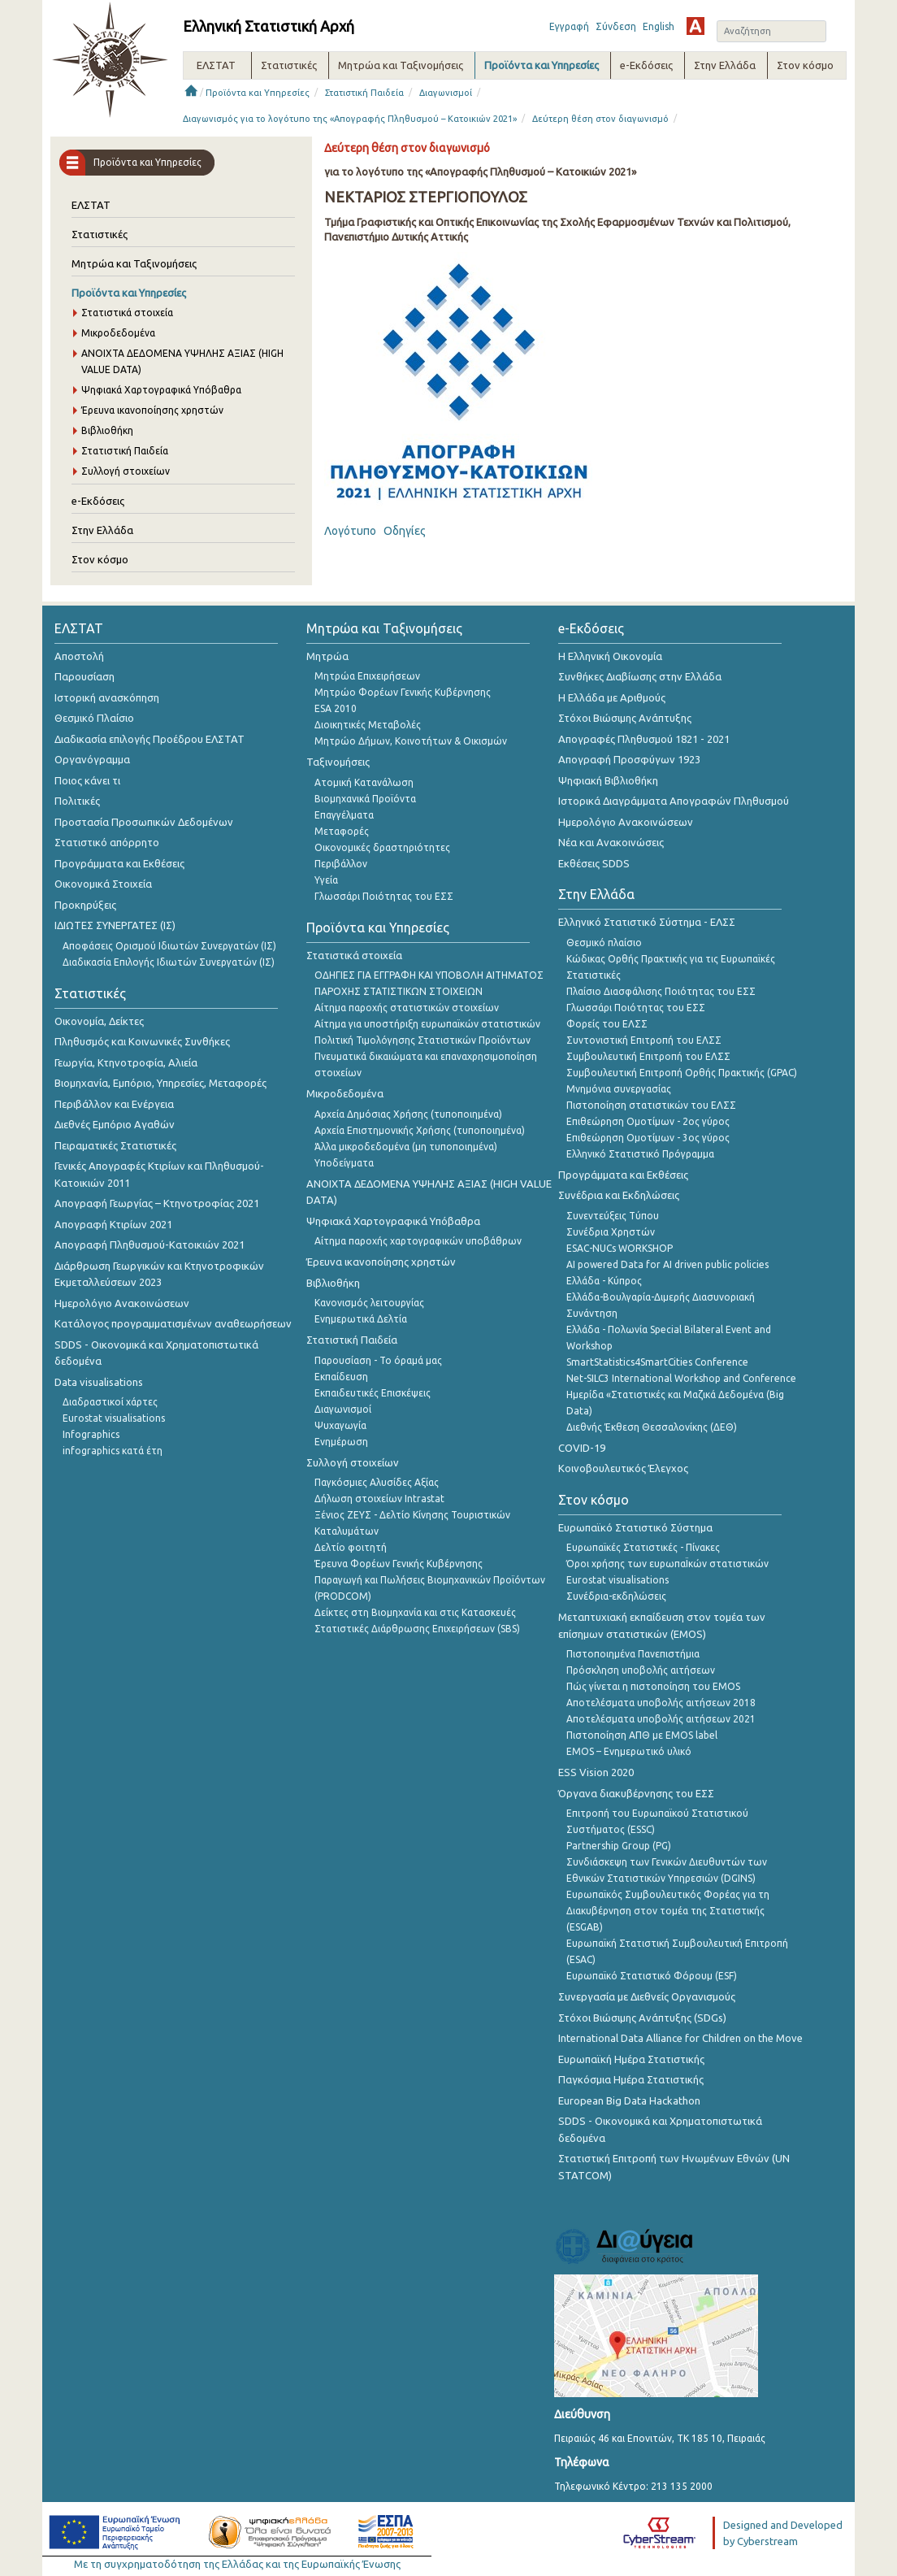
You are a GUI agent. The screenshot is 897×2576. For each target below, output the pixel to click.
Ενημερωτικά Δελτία (360, 1319)
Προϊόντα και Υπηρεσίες (258, 93)
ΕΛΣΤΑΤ (91, 205)
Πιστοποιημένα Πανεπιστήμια (633, 1654)
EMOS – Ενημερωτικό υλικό (628, 1751)
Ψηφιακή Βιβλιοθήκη (608, 780)
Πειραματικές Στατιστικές (115, 1145)
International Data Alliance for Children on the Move (680, 2038)
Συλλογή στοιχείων (125, 471)
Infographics (91, 1434)
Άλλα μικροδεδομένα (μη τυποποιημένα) (405, 1146)
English (658, 26)
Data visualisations (98, 1382)
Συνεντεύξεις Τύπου (612, 1215)
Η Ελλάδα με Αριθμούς (611, 697)
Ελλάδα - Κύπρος (604, 1280)
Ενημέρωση (341, 1441)
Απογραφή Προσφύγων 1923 (629, 759)
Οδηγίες (405, 530)
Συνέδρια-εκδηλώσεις (616, 1596)
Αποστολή (79, 656)
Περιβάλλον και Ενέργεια (114, 1104)
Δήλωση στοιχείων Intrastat (379, 1498)
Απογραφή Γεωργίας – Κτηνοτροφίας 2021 (156, 1203)
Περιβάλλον (340, 863)
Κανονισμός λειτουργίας (369, 1302)
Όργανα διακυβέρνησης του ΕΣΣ (636, 1793)
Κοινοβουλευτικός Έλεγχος (623, 1468)
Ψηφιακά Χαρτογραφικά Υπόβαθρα (161, 389)
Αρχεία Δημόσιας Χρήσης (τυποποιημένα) (408, 1114)
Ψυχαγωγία (340, 1425)
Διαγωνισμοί (445, 93)
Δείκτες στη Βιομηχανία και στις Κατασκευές (415, 1612)
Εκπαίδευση (341, 1376)
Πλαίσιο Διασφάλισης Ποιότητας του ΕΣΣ (661, 991)
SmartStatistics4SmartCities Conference (657, 1362)
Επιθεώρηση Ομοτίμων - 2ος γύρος (648, 1121)
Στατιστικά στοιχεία (127, 312)
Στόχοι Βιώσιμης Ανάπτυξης (624, 717)
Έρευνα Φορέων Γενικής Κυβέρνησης (398, 1563)
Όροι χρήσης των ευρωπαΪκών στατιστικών (667, 1563)
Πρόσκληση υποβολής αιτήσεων (640, 1670)
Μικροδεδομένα (118, 333)
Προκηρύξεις (85, 904)
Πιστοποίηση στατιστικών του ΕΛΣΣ (651, 1105)
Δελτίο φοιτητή (350, 1547)
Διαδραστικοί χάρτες (110, 1402)
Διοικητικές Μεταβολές (367, 724)
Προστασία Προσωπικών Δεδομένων (143, 822)
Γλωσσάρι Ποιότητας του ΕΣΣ (383, 896)
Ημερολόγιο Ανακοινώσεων (121, 1303)
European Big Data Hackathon (629, 2100)
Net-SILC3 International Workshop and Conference (681, 1378)
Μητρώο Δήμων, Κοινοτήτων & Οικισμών (410, 741)
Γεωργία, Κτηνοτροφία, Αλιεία (125, 1062)
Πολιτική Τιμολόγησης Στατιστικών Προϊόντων (422, 1040)
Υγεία (326, 880)
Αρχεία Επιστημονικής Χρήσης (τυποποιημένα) (419, 1130)
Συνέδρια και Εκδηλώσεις (618, 1195)
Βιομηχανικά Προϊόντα (365, 798)
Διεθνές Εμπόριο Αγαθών (114, 1124)
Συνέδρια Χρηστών (610, 1232)
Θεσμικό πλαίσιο (604, 942)
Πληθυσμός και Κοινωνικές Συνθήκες (142, 1041)
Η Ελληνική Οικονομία (610, 656)
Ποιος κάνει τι (87, 780)
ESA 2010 (335, 708)
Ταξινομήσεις (338, 761)
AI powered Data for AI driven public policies (667, 1264)
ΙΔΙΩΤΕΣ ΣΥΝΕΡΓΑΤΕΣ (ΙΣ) (115, 925)
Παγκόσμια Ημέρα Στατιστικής (631, 2079)
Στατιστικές (100, 234)
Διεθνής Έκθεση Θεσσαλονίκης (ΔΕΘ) (651, 1427)
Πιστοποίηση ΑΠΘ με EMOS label (641, 1735)
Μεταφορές (341, 831)
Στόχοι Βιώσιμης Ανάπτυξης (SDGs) (642, 2017)
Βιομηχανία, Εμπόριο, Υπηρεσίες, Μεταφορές (160, 1082)
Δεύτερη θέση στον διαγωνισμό (600, 119)
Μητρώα (327, 656)
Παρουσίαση (84, 676)
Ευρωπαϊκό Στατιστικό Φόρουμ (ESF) (651, 1975)
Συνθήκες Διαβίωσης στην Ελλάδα (640, 676)
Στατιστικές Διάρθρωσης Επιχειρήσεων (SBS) (417, 1628)
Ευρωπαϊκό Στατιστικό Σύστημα (635, 1527)
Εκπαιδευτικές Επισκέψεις (372, 1393)
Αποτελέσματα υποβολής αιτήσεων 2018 (661, 1702)
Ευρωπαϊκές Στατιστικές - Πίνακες (643, 1547)
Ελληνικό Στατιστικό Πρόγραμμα (640, 1154)
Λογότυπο (350, 530)
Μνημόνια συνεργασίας (618, 1089)
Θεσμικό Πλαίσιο (94, 717)
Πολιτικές (77, 800)
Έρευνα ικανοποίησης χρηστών (152, 410)
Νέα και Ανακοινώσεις (611, 842)
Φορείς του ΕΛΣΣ (607, 1024)
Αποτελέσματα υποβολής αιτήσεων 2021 (661, 1719)
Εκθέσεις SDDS (594, 863)
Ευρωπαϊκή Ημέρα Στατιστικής (631, 2059)
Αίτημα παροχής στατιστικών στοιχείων (406, 1007)
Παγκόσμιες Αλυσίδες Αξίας (376, 1482)
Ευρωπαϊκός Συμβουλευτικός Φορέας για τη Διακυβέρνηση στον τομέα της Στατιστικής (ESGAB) (667, 1910)
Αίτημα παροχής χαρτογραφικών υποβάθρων (418, 1241)
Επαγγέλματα (344, 815)
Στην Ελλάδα (102, 530)
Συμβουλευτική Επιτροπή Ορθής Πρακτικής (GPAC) (681, 1072)
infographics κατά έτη (112, 1450)
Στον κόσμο (100, 559)
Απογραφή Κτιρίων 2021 (113, 1224)
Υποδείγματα (344, 1163)
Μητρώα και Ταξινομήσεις (134, 263)
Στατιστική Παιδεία (364, 93)
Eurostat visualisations (114, 1418)
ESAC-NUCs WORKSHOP (619, 1248)
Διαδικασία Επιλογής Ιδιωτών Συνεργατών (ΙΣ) (169, 962)
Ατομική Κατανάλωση (364, 782)
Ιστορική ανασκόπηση (106, 697)
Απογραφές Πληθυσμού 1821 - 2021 (644, 739)
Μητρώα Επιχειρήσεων (367, 676)
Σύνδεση (616, 26)
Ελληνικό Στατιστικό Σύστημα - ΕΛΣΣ (646, 921)
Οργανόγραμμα (92, 759)
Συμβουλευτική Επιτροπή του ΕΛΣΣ (648, 1056)
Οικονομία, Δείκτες (99, 1021)
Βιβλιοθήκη (107, 430)
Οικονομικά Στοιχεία (103, 883)
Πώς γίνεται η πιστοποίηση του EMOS (653, 1686)
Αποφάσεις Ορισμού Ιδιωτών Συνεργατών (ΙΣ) (169, 945)
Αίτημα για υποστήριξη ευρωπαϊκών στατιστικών (427, 1024)
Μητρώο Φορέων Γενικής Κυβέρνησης (402, 692)
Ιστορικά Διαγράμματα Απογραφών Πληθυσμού (673, 800)
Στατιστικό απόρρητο (106, 842)
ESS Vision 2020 (596, 1772)
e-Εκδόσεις (98, 500)
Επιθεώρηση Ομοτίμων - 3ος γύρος (648, 1137)
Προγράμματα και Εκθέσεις (119, 863)
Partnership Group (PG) (618, 1845)
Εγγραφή (569, 26)
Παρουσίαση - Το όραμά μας (378, 1360)
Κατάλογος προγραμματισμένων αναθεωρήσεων (173, 1323)
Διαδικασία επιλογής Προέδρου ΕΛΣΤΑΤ (149, 739)
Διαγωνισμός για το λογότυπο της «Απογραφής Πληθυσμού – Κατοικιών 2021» (350, 119)
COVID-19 (581, 1447)
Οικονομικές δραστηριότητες (382, 847)
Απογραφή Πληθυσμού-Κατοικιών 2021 (149, 1244)
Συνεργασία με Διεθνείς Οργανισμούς (646, 1996)
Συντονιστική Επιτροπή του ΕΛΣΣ (644, 1040)
